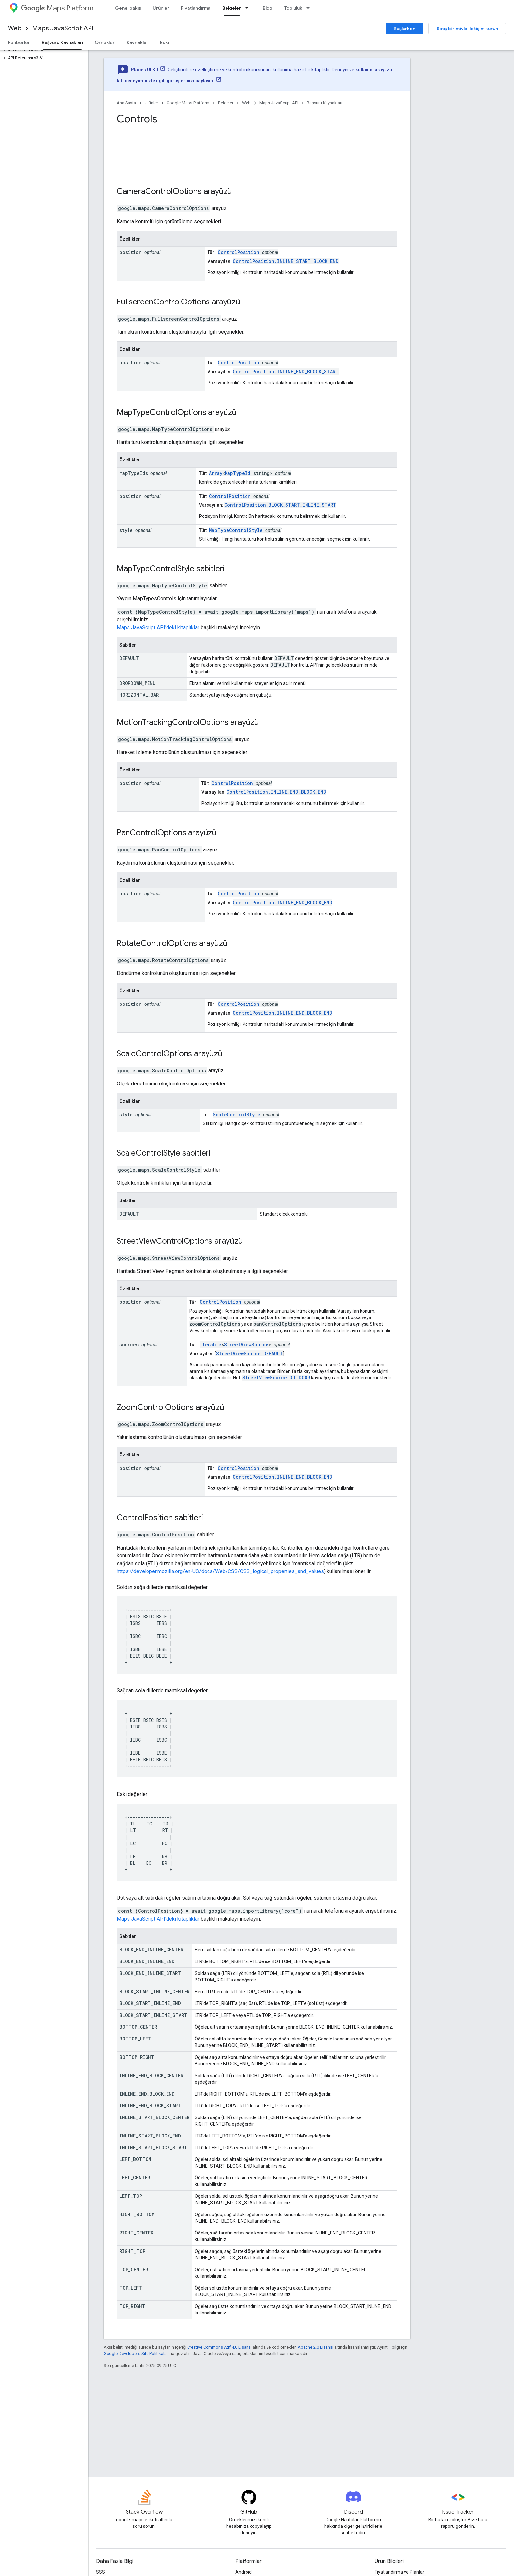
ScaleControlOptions (154, 1054)
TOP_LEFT (130, 2288)
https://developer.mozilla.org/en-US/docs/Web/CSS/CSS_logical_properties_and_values (220, 1571)
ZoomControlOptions (155, 1407)
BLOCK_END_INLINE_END (147, 1961)
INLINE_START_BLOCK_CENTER (154, 2117)
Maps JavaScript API (62, 28)
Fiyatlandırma (195, 8)
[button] (43, 50)
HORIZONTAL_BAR (139, 695)
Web (15, 28)
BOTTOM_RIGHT (136, 2057)
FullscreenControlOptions (163, 302)
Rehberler (19, 42)
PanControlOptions (151, 833)
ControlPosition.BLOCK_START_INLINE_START (280, 505)
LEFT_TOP (130, 2196)
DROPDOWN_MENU (137, 683)
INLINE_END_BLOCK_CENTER (151, 2075)
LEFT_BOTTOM (135, 2159)
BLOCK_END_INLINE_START (150, 1973)
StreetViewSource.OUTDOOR (276, 1378)
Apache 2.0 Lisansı (315, 2347)
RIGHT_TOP (132, 2251)
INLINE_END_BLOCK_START (150, 2105)
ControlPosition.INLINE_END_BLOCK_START (286, 371)
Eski (164, 42)
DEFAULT (129, 658)
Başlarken (404, 28)
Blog (267, 8)
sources (129, 1344)
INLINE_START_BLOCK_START (153, 2147)
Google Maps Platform (188, 102)
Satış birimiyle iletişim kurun (467, 28)
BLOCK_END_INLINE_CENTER (151, 1949)
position (130, 252)
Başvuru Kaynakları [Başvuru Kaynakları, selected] (62, 42)
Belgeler (225, 102)
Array (215, 473)
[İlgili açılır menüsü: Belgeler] (249, 8)
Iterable (210, 1344)
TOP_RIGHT (132, 2306)
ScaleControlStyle (236, 1114)
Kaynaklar (137, 42)
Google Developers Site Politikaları (136, 2353)
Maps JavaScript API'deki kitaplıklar (158, 627)
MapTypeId (237, 473)
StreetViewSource (246, 1344)
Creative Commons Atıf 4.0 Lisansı (219, 2347)
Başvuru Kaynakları (324, 102)
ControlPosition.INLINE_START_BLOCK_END (286, 261)
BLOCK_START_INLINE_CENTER (154, 1991)
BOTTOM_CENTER (138, 2027)
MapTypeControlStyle (236, 530)
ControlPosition (238, 252)
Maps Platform (57, 8)
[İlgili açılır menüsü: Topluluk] (310, 8)
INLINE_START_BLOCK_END (150, 2136)
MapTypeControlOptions (161, 412)
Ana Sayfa (126, 102)
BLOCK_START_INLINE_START (153, 2015)
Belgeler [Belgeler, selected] (231, 8)
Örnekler (105, 42)
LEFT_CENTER (134, 2178)
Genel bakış (128, 8)
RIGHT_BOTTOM (136, 2214)
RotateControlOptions (157, 943)
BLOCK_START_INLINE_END (150, 2003)
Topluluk (293, 8)
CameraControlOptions (159, 191)
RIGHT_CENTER (136, 2233)
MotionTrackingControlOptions (172, 722)
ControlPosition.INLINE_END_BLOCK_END (276, 792)
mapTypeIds (133, 473)
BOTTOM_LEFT (135, 2039)
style (126, 530)
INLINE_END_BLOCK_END (147, 2094)
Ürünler (161, 8)
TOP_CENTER (133, 2269)
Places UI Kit (144, 69)
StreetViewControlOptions (164, 1241)
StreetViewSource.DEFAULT (249, 1353)
